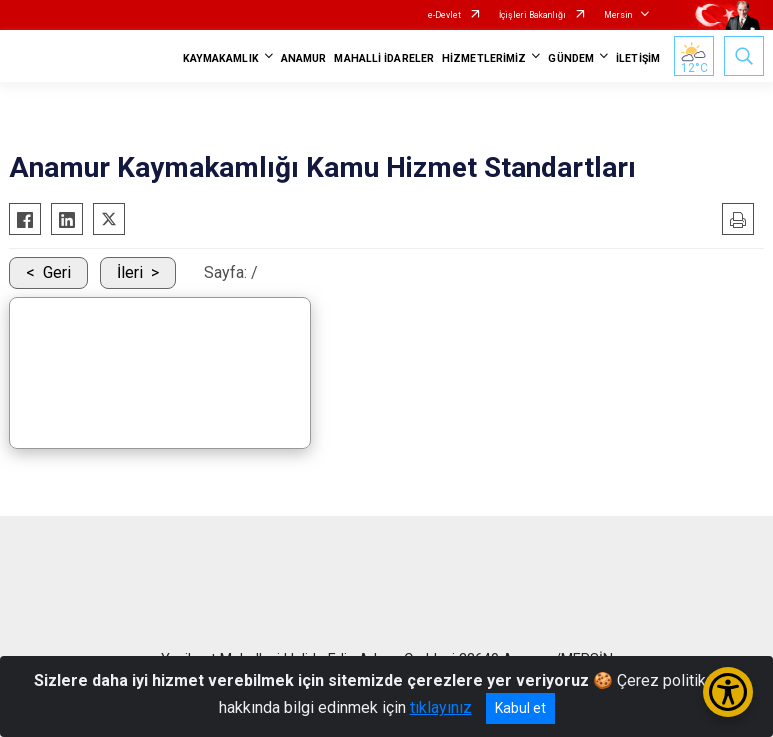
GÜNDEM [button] (571, 58)
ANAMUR (304, 58)
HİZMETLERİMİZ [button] (484, 58)
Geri (57, 272)
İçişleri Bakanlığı (532, 15)
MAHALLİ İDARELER (384, 58)
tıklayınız (441, 707)
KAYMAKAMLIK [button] (221, 58)
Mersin (618, 15)
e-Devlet (444, 15)
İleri (130, 272)
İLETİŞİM (638, 58)
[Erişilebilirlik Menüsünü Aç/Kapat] (728, 692)
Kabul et (520, 708)
